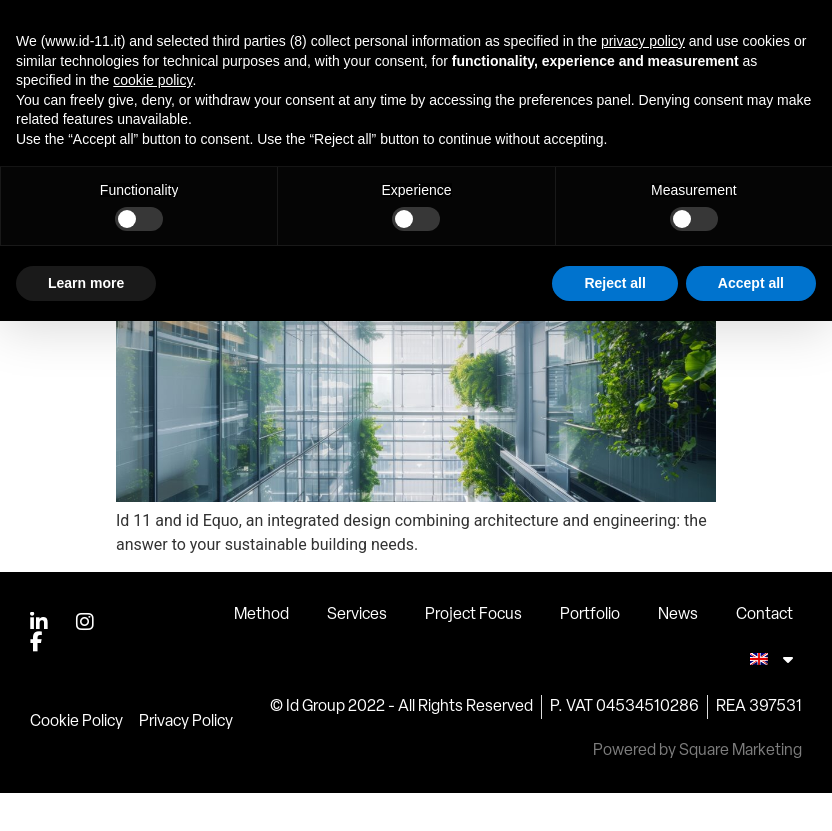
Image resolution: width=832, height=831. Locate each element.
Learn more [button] (86, 283)
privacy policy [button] (643, 41)
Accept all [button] (751, 283)
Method (261, 653)
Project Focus (473, 653)
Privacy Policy (186, 760)
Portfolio (590, 653)
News (678, 653)
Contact (764, 653)
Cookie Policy (76, 760)
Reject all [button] (614, 283)
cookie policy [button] (152, 80)
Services (357, 653)
